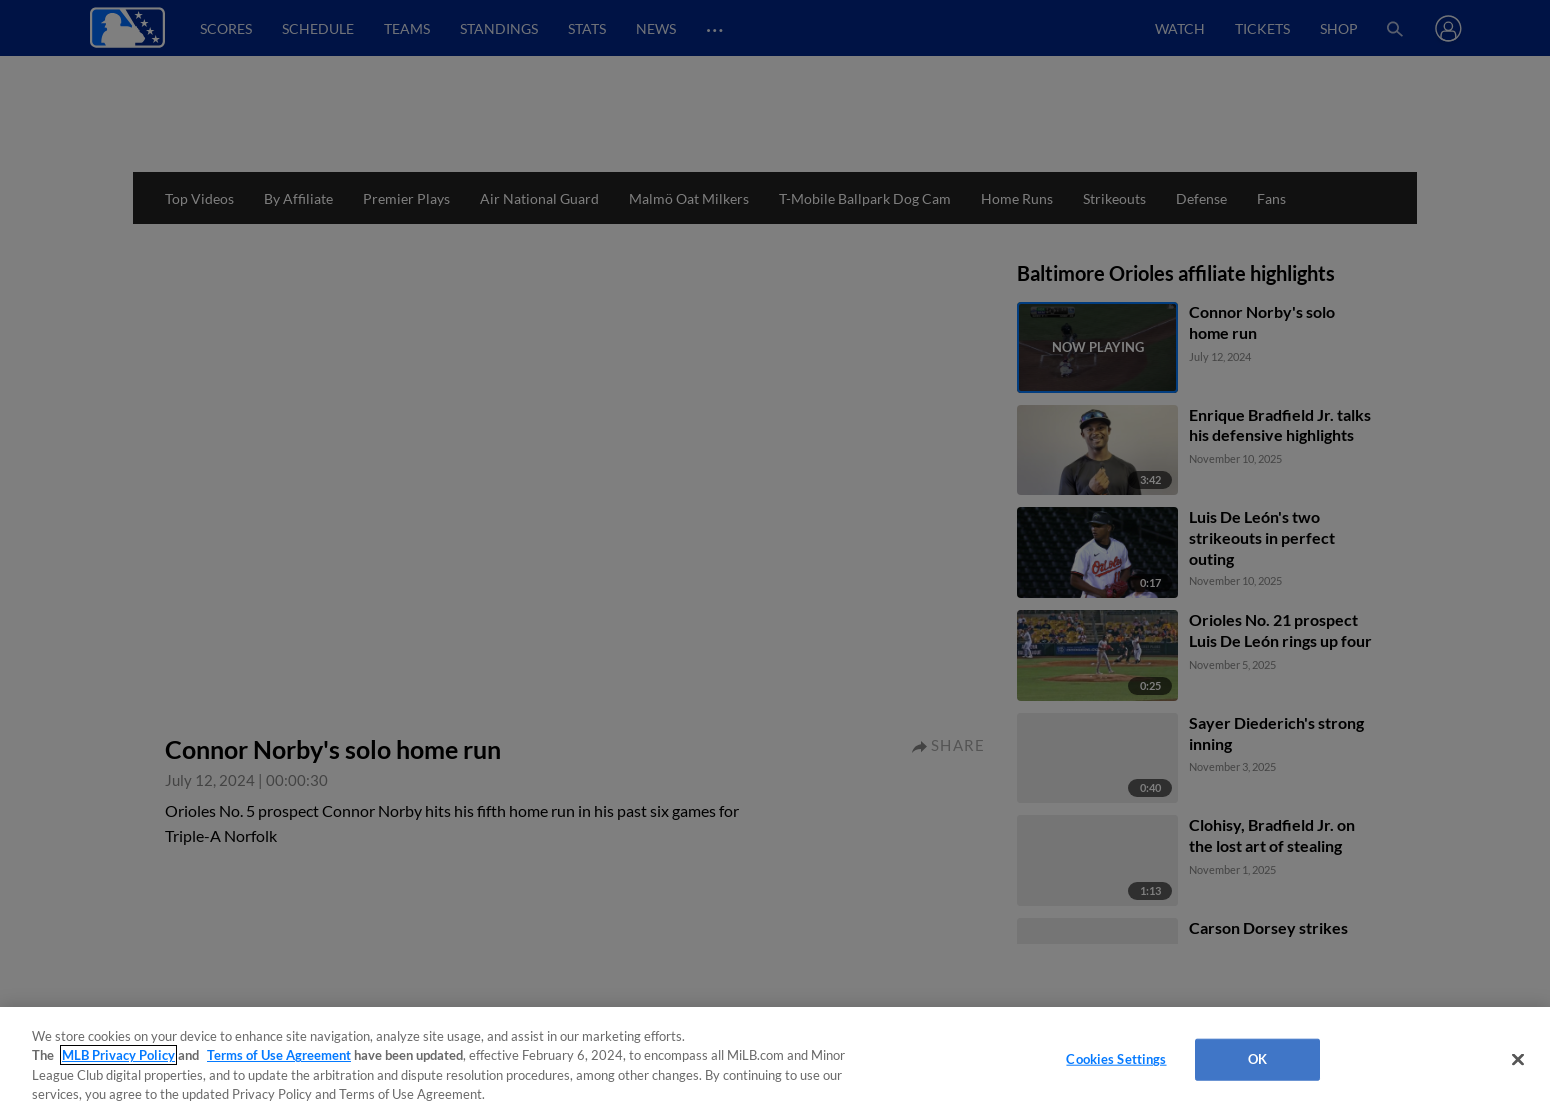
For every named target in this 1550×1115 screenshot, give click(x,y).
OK (1257, 1059)
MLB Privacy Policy (118, 1055)
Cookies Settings (1116, 1059)
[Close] (1518, 1059)
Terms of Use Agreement (279, 1055)
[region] (775, 1061)
